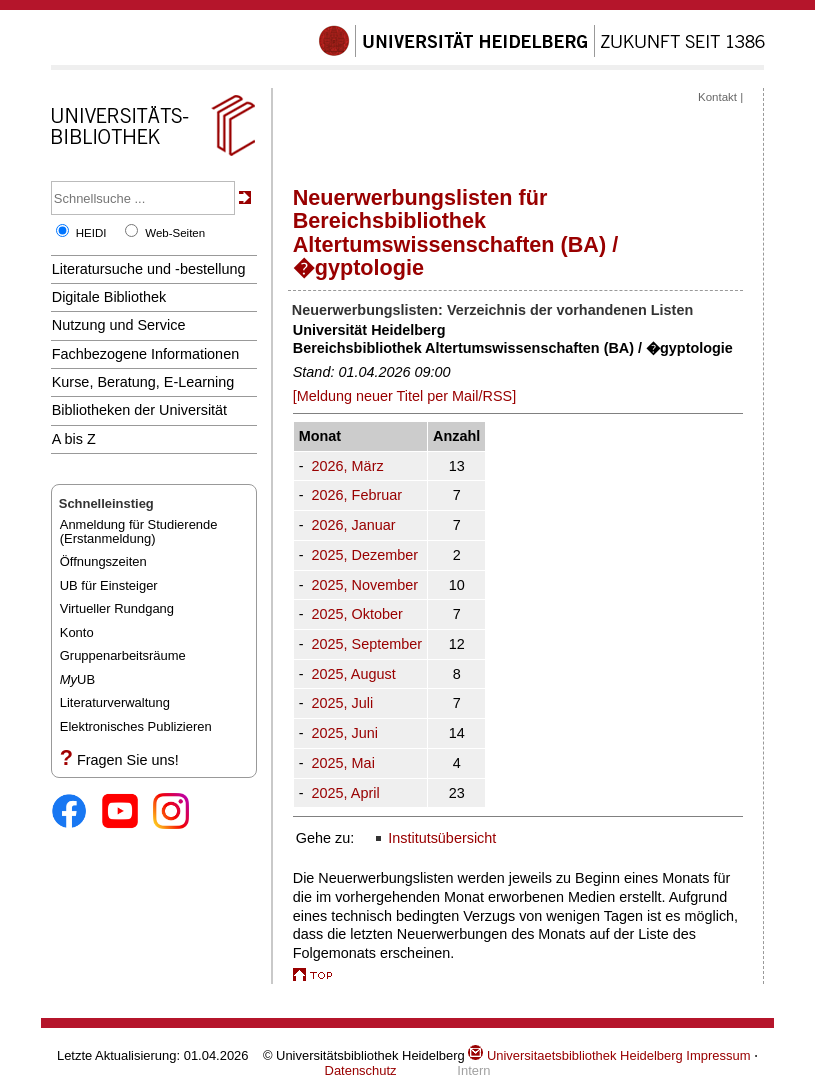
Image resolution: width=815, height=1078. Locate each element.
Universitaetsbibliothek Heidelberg (575, 1055)
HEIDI (91, 233)
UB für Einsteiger (109, 585)
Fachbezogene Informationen (145, 354)
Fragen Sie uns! (128, 760)
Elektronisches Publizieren (136, 726)
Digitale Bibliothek (109, 297)
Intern (473, 1070)
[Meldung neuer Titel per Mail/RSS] (404, 396)
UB (77, 679)
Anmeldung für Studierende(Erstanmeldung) (139, 531)
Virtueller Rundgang (117, 608)
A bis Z (74, 439)
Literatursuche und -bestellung (149, 269)
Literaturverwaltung (115, 702)
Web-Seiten (175, 233)
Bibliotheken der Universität (139, 410)
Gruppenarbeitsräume (123, 655)
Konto (77, 632)
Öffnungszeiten (103, 561)
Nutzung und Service (119, 325)
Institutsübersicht (442, 838)
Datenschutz (361, 1070)
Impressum (718, 1055)
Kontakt (717, 97)
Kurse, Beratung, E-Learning (143, 382)
